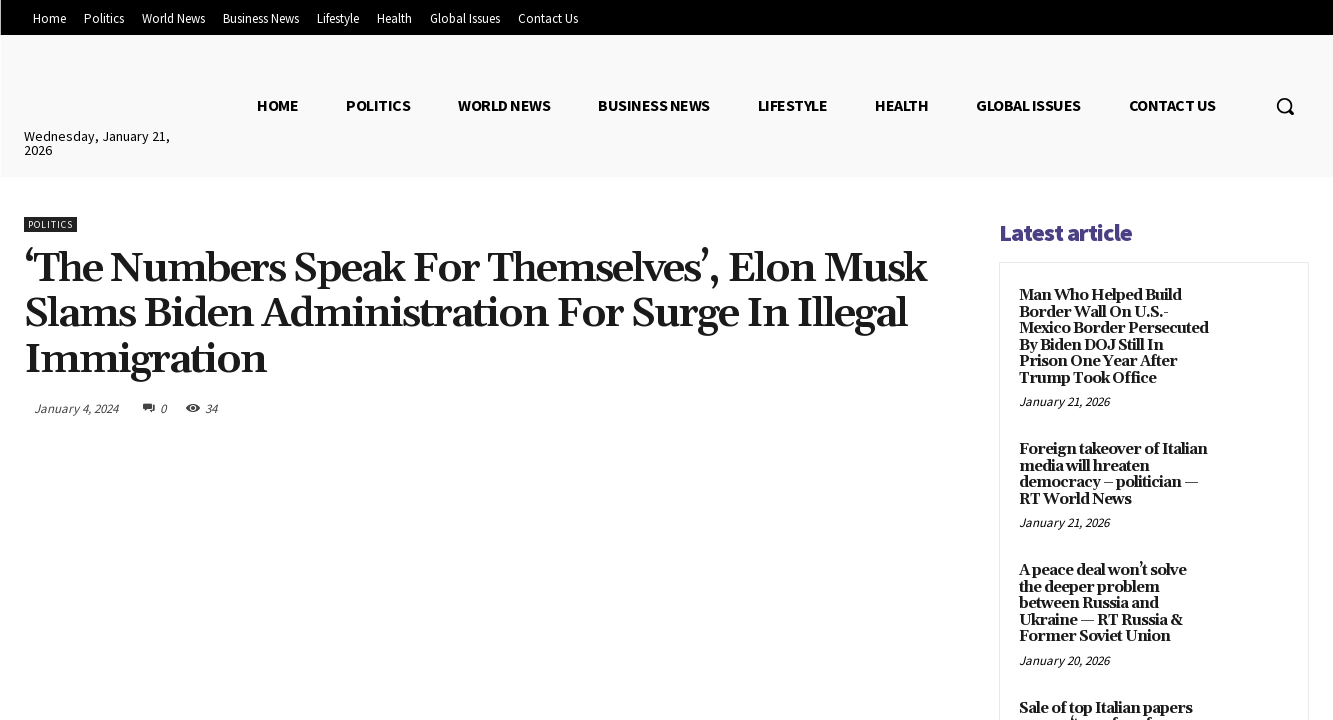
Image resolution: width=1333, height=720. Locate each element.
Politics (50, 224)
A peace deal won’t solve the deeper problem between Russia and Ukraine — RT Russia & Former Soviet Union (1102, 603)
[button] (1285, 106)
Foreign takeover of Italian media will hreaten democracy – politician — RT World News (1113, 474)
